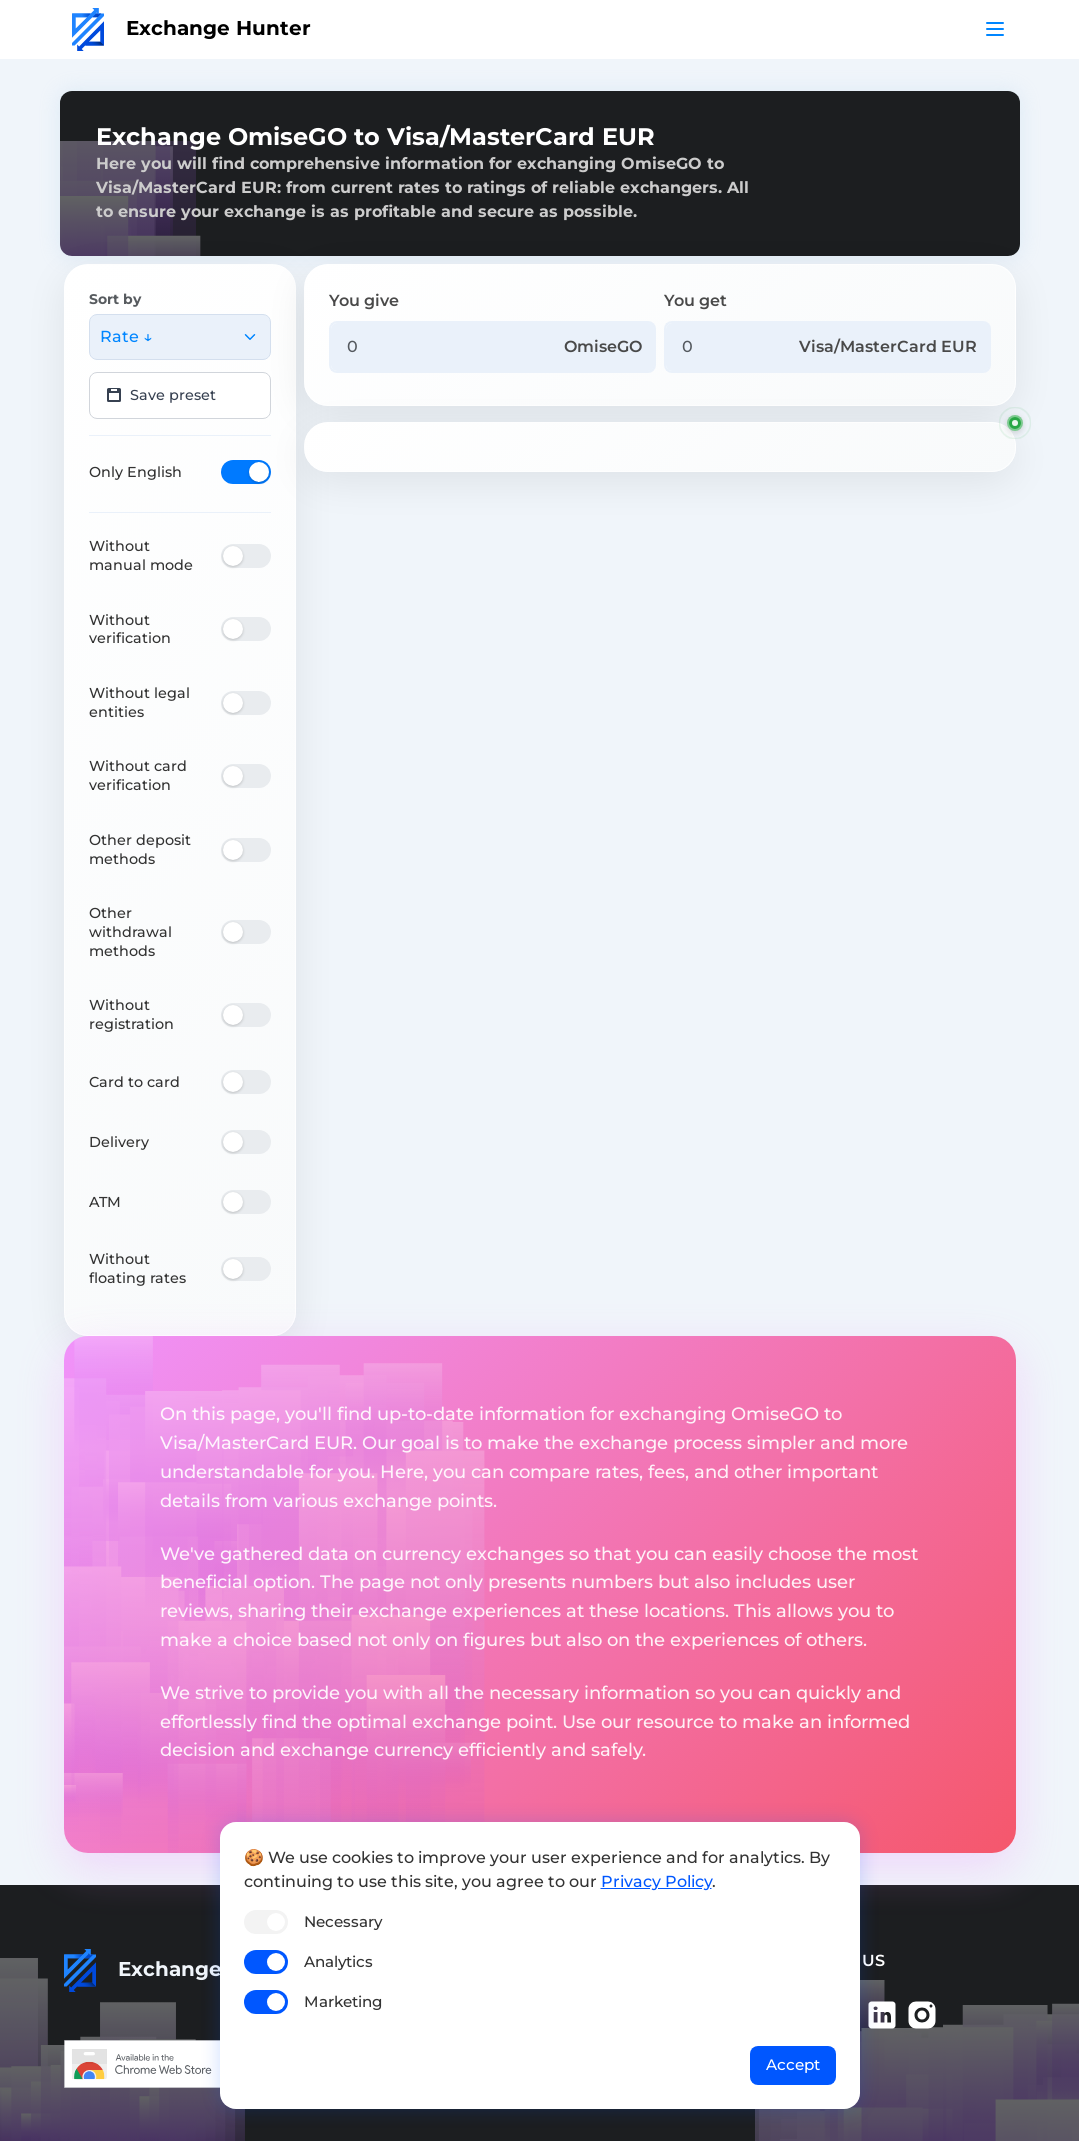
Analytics (338, 1961)
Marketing (343, 2001)
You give (364, 300)
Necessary (343, 1921)
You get (695, 300)
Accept (793, 2064)
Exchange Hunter (191, 28)
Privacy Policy (656, 1881)
